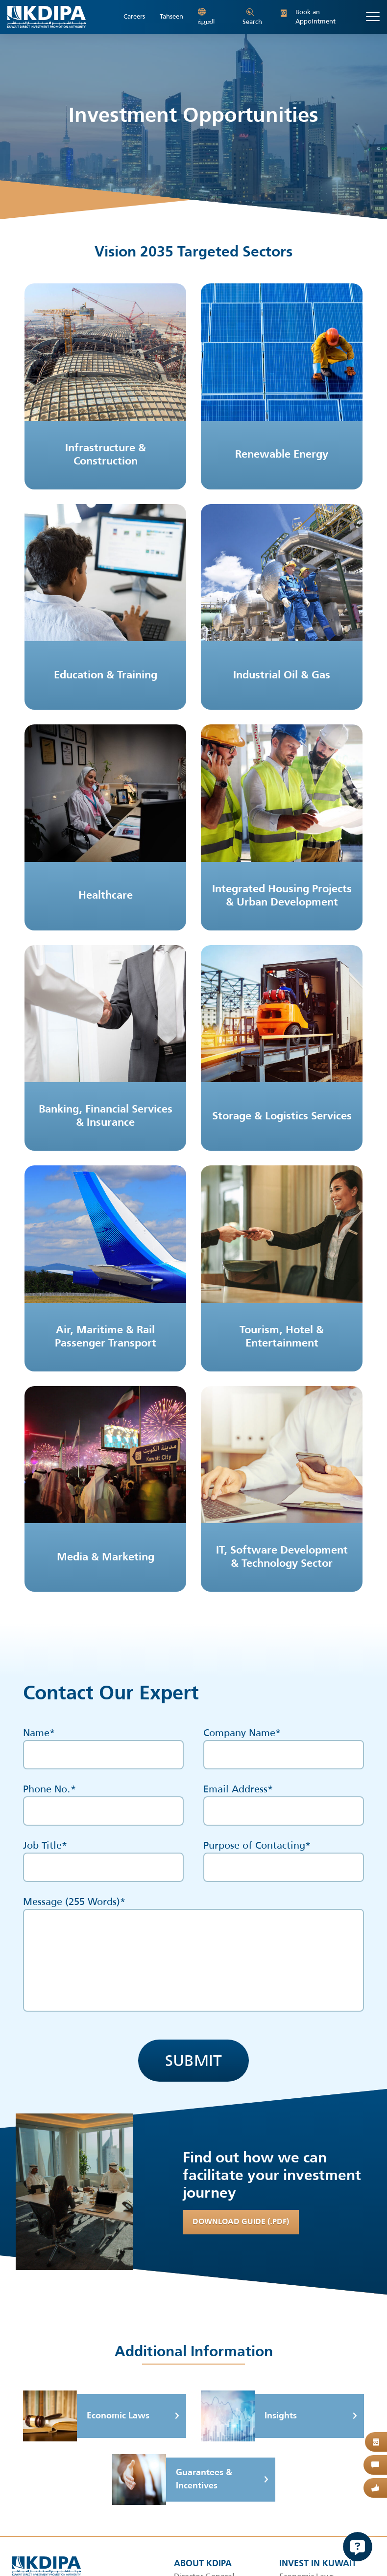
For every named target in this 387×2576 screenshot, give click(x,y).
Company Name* (283, 1743)
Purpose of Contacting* (283, 1856)
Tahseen (171, 17)
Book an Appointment (308, 16)
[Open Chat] (357, 2546)
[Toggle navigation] (373, 16)
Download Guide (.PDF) (241, 2222)
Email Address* (283, 1800)
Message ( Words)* (193, 1953)
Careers (134, 17)
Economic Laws (86, 2416)
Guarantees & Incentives (172, 2480)
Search (252, 17)
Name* (103, 1743)
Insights (249, 2416)
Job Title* (103, 1856)
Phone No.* (103, 1800)
